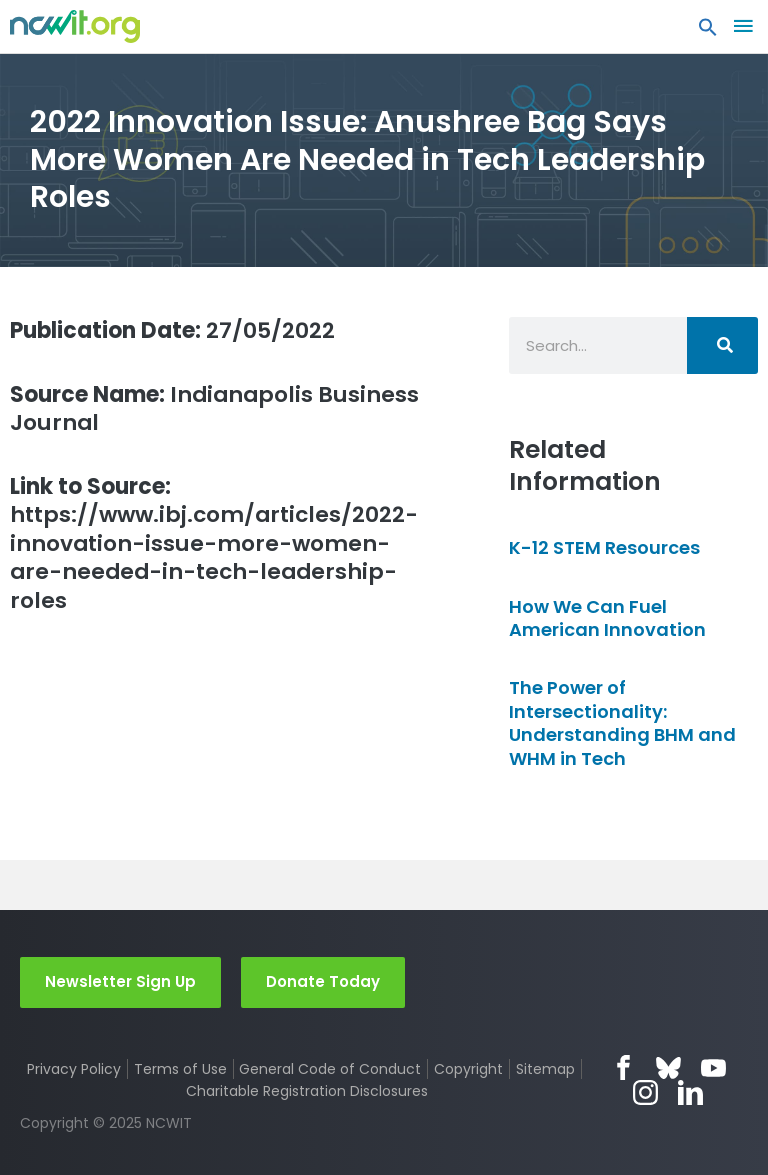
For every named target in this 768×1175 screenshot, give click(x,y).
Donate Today (323, 981)
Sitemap (545, 1069)
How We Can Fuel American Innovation (607, 618)
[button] (708, 32)
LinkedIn (690, 1092)
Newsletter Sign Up (120, 981)
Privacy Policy (74, 1069)
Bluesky (668, 1067)
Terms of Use (180, 1069)
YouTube (713, 1067)
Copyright (468, 1069)
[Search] (722, 345)
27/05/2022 (172, 330)
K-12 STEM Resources (604, 547)
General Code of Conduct (330, 1069)
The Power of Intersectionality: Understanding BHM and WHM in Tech (622, 722)
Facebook (623, 1067)
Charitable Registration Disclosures (307, 1091)
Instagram (645, 1092)
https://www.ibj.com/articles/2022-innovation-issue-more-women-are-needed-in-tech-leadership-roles (214, 544)
